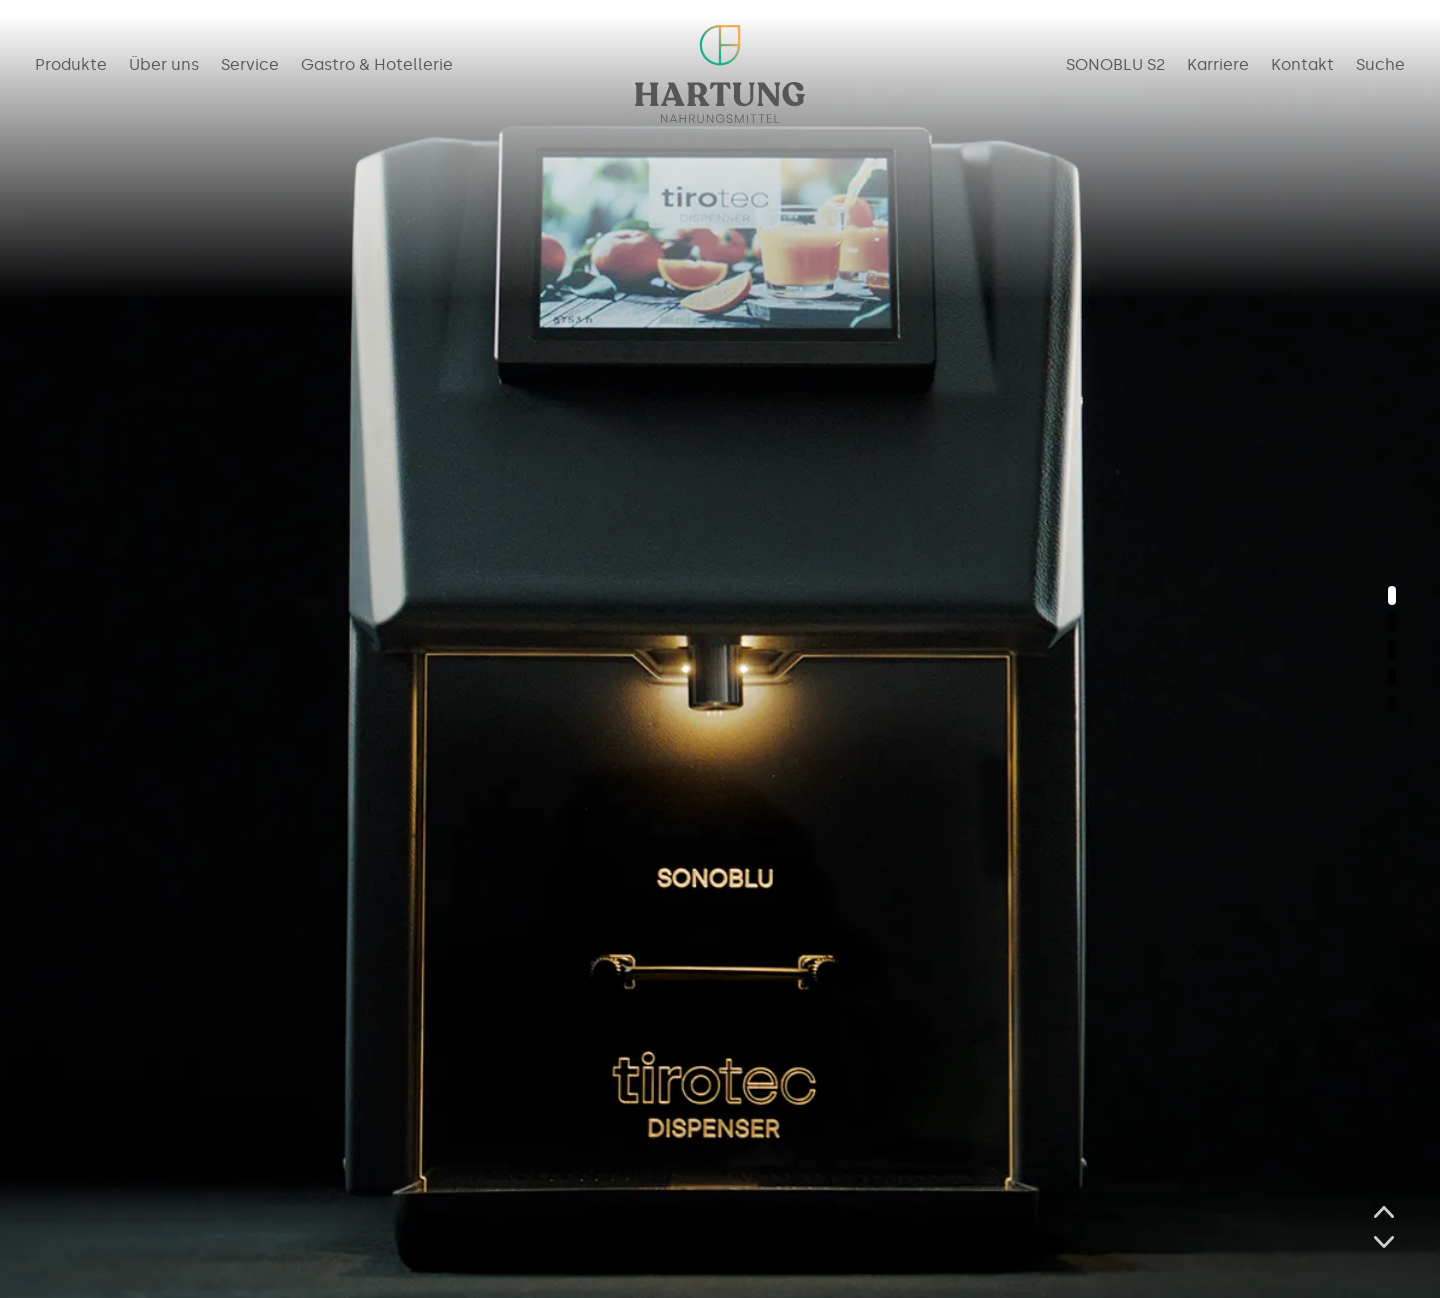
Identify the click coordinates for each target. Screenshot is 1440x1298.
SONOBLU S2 (1115, 66)
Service (250, 66)
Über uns (164, 66)
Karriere (1218, 66)
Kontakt (1302, 66)
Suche (1380, 66)
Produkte (71, 66)
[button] (1392, 595)
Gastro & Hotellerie (377, 66)
